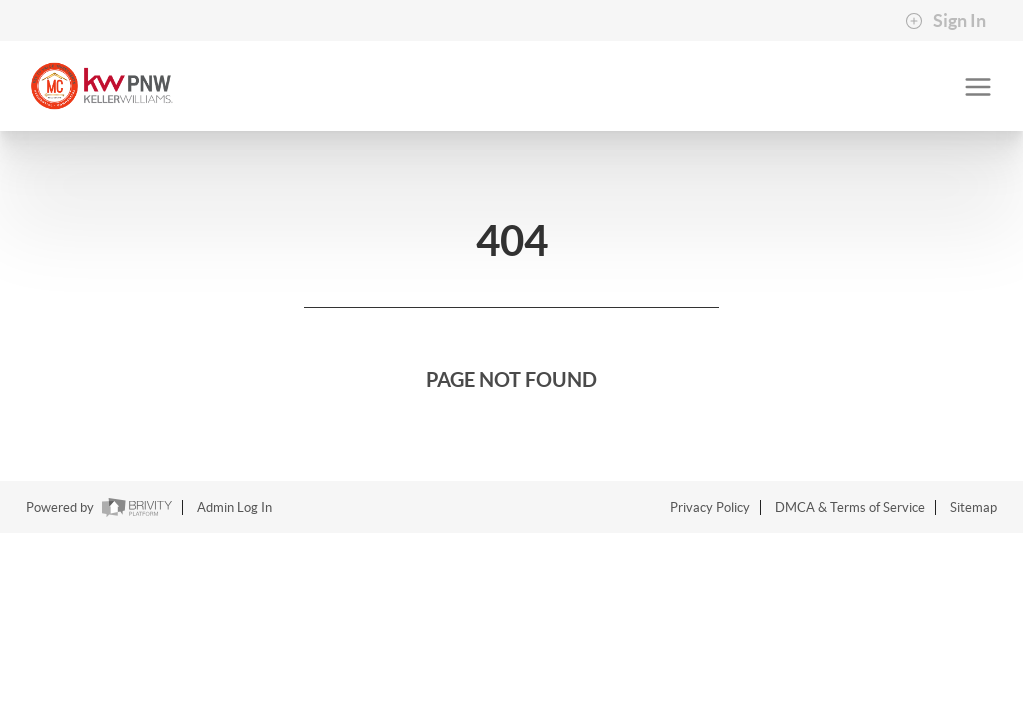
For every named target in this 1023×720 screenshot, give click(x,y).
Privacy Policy (710, 507)
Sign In (945, 21)
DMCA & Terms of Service (850, 507)
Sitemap (973, 507)
